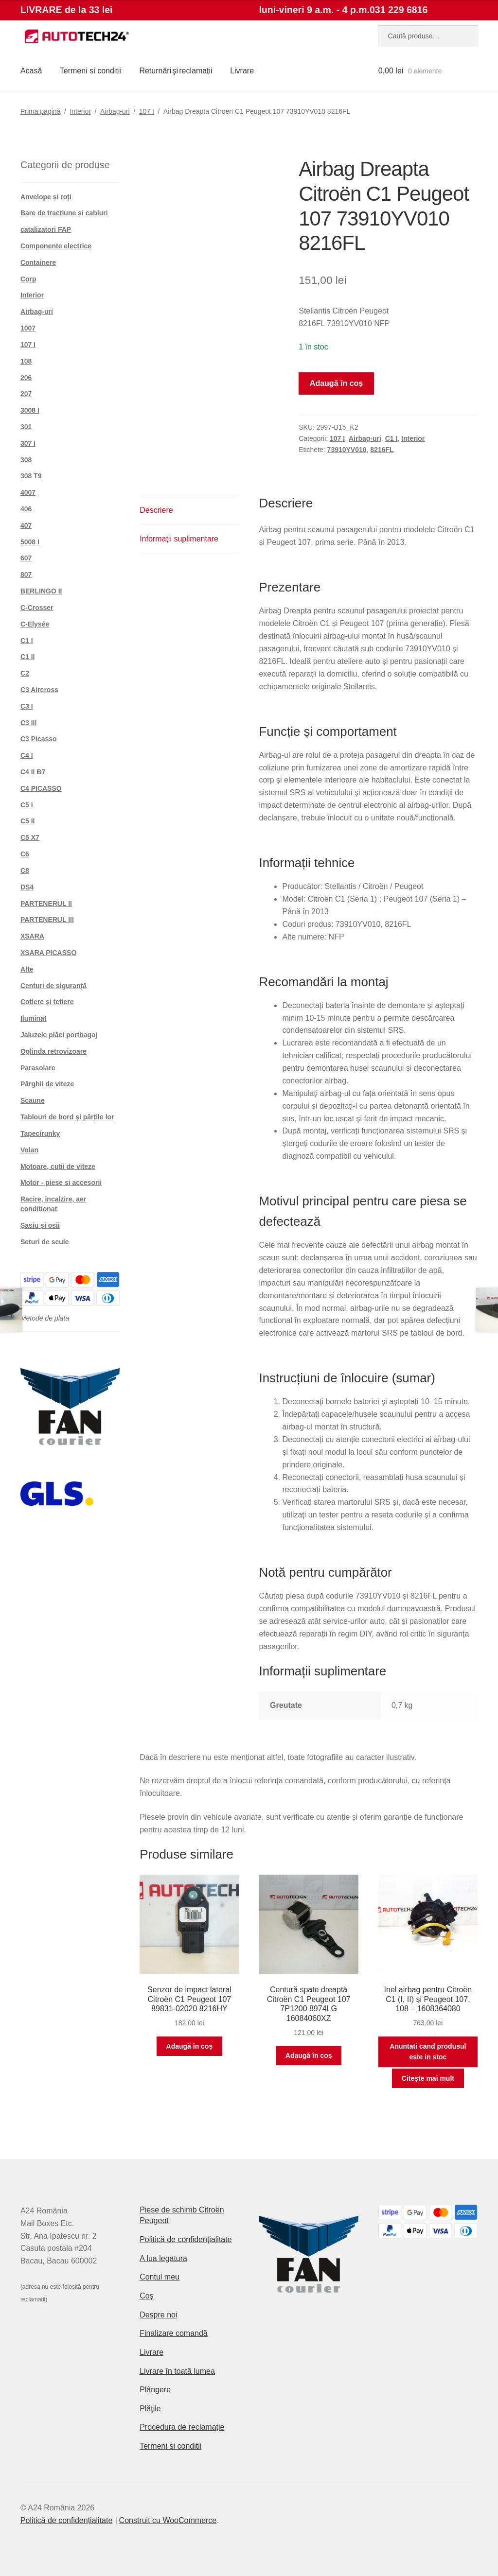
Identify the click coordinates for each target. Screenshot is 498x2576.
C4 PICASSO (41, 788)
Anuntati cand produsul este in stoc (428, 2051)
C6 (24, 854)
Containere (38, 262)
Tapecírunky (40, 1133)
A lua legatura (163, 2258)
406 (26, 509)
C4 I (26, 755)
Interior (80, 111)
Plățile (150, 2408)
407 (26, 525)
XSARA (32, 936)
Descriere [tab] (156, 510)
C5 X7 (29, 837)
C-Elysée (34, 624)
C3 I (26, 706)
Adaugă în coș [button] (189, 2046)
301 (26, 427)
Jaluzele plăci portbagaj (58, 1035)
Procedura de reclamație (182, 2427)
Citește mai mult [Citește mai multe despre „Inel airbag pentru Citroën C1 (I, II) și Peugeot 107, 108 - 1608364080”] (428, 2078)
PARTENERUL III (47, 919)
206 (26, 378)
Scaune (32, 1100)
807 (26, 574)
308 (26, 460)
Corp (28, 279)
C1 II (27, 657)
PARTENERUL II (46, 903)
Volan (29, 1150)
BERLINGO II (41, 591)
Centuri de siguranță (53, 986)
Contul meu (159, 2277)
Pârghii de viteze (47, 1084)
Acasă (31, 71)
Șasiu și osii (40, 1225)
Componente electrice (55, 246)
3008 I (29, 410)
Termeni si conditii (91, 71)
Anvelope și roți (45, 197)
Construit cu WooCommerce (168, 2520)
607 (26, 558)
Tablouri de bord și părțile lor (67, 1117)
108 (26, 361)
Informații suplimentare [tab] (179, 539)
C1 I (391, 438)
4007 (28, 492)
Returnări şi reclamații (175, 71)
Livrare (242, 71)
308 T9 (31, 476)
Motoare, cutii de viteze (57, 1166)
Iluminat (33, 1018)
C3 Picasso (38, 739)
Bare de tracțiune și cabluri (64, 213)
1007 (28, 328)
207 (26, 394)
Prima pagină (40, 111)
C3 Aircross (39, 690)
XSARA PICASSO (48, 953)
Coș (146, 2296)
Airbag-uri (115, 111)
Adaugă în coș (336, 383)
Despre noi (158, 2315)
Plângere (155, 2389)
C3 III (28, 723)
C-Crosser (36, 607)
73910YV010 (347, 449)
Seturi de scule (44, 1242)
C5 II (27, 821)
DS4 (27, 887)
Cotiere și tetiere (47, 1002)
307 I (28, 443)
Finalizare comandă (174, 2333)
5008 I (29, 542)
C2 (24, 673)
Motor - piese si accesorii (61, 1182)
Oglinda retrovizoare (53, 1051)
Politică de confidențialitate (185, 2239)
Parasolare (37, 1068)
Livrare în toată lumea (177, 2371)
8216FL (381, 449)
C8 (24, 870)
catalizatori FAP (45, 229)
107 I (146, 111)
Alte (26, 969)
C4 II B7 (32, 772)
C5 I (26, 805)
